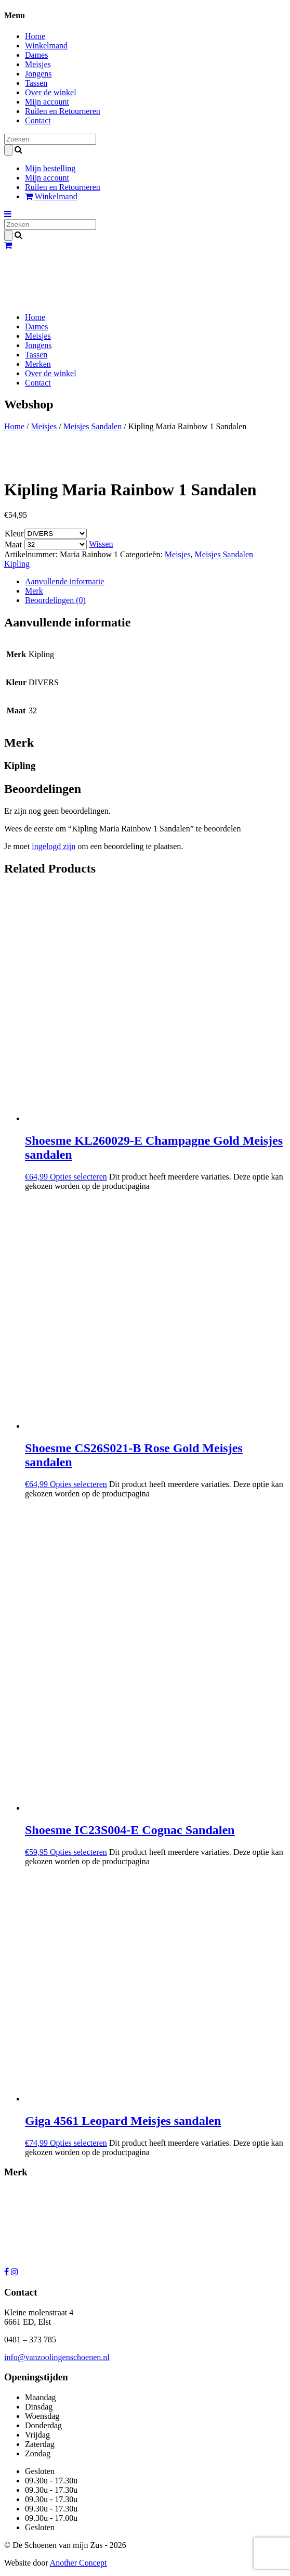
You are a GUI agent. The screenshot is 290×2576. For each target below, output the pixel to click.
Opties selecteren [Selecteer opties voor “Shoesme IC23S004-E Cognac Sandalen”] (78, 1852)
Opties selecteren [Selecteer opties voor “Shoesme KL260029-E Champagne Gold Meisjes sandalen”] (78, 1176)
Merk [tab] (34, 590)
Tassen (36, 83)
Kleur (14, 533)
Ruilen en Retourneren (62, 111)
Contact (38, 120)
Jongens (38, 73)
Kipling (17, 563)
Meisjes (38, 64)
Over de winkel (50, 92)
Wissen (101, 544)
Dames (36, 54)
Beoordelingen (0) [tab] (55, 600)
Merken (38, 364)
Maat (13, 544)
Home (35, 36)
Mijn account (47, 101)
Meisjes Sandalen (92, 426)
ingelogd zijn (53, 846)
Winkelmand (46, 45)
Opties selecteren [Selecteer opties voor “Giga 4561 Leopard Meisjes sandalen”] (78, 2142)
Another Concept (78, 2562)
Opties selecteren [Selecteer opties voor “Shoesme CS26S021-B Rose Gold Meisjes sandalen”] (78, 1484)
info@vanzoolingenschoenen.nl (57, 2357)
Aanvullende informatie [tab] (64, 581)
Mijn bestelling (50, 168)
